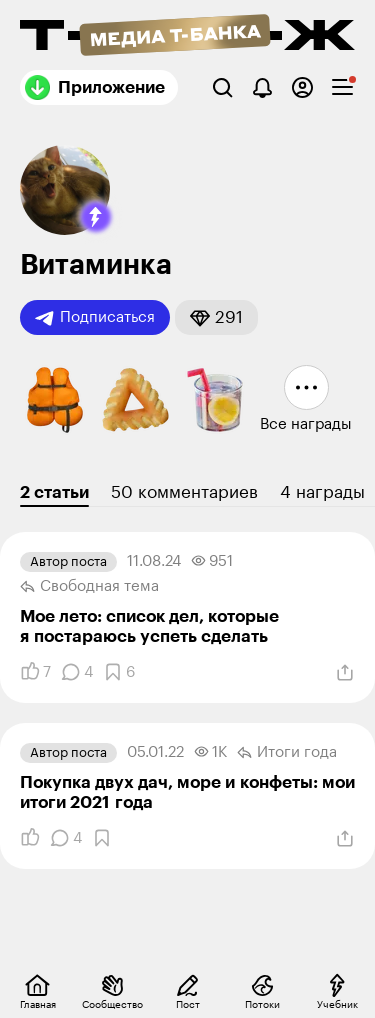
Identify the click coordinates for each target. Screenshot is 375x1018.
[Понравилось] (35, 672)
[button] (96, 217)
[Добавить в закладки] (119, 672)
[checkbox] (342, 87)
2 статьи (54, 492)
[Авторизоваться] (302, 87)
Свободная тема (89, 587)
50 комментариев (184, 492)
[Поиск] (222, 87)
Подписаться (95, 318)
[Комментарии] (77, 672)
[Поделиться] (345, 673)
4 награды (322, 492)
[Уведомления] (262, 87)
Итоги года (287, 753)
